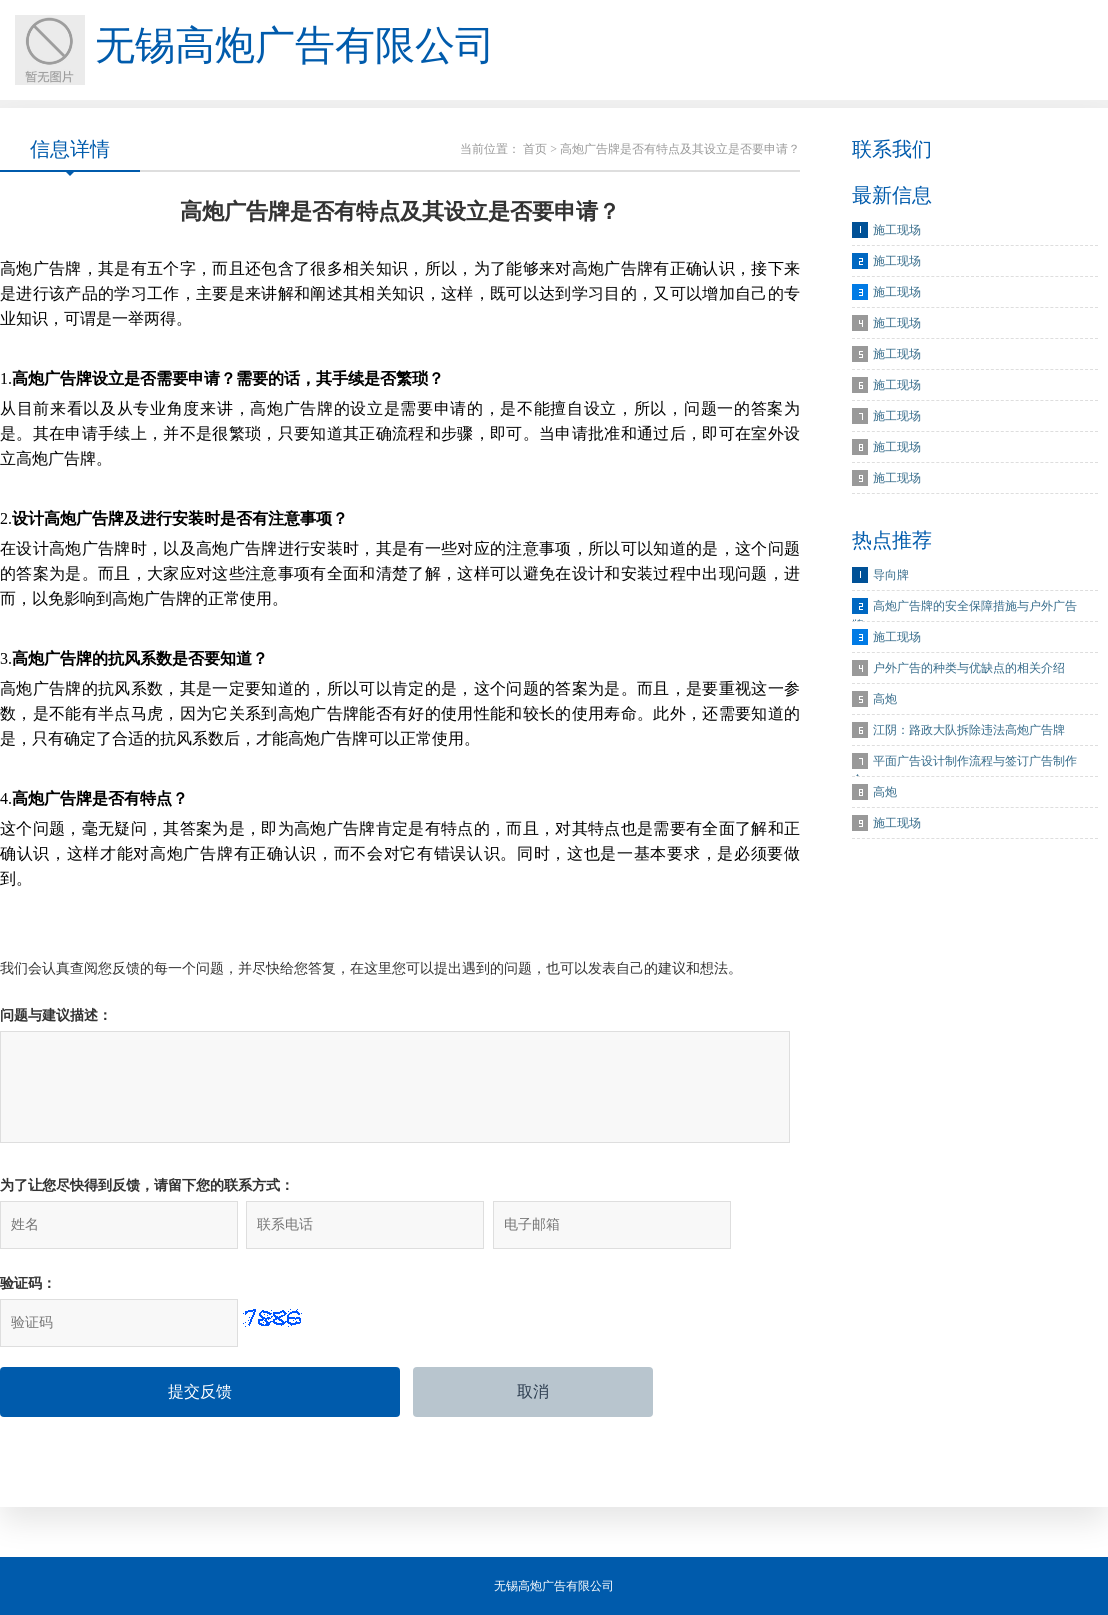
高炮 (885, 699)
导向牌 (891, 575)
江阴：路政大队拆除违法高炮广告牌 (969, 730)
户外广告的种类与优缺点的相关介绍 (969, 668)
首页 (535, 149)
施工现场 (897, 230)
